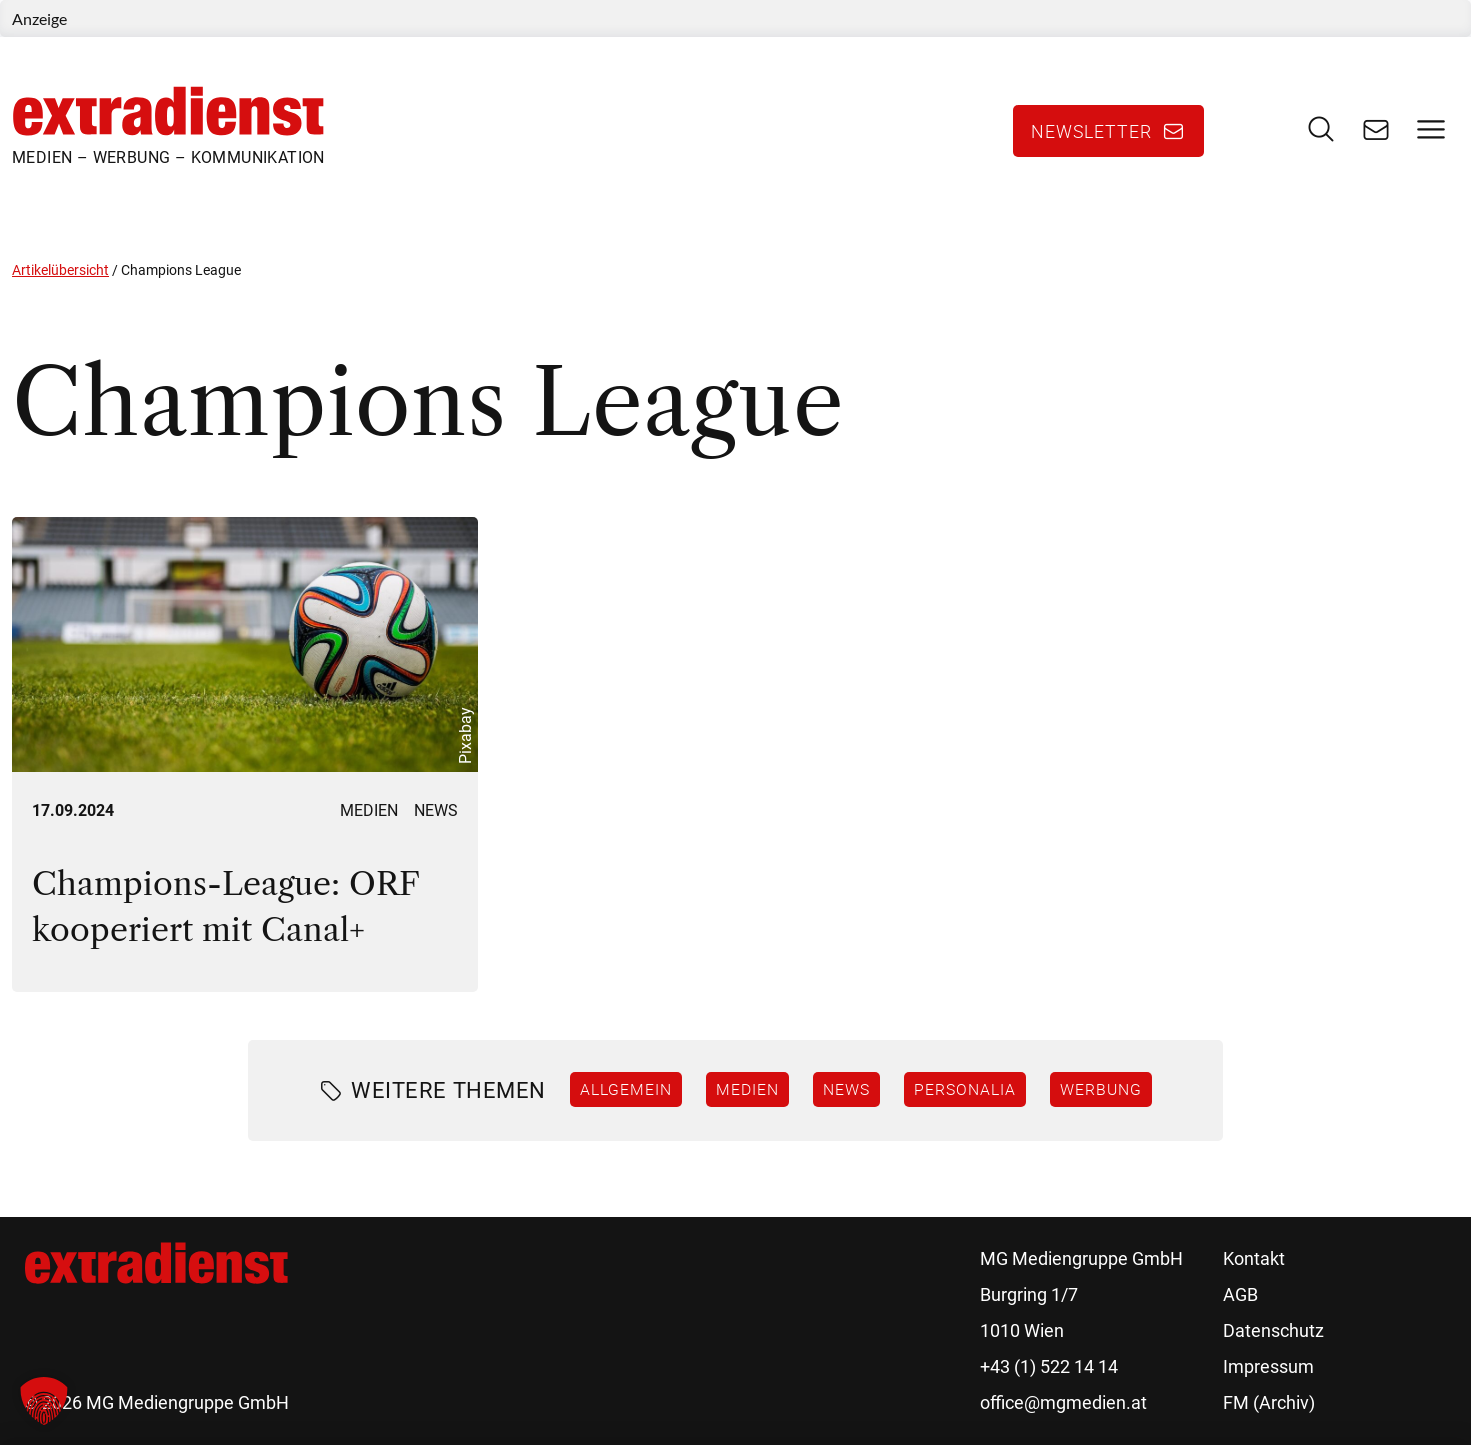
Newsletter (1091, 131)
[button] (44, 1401)
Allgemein (626, 1089)
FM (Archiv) (1269, 1402)
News (436, 810)
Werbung (1101, 1089)
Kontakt (1254, 1258)
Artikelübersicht (60, 270)
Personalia (965, 1089)
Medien (369, 810)
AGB (1240, 1294)
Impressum (1268, 1366)
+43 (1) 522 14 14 (1049, 1366)
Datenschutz (1273, 1330)
